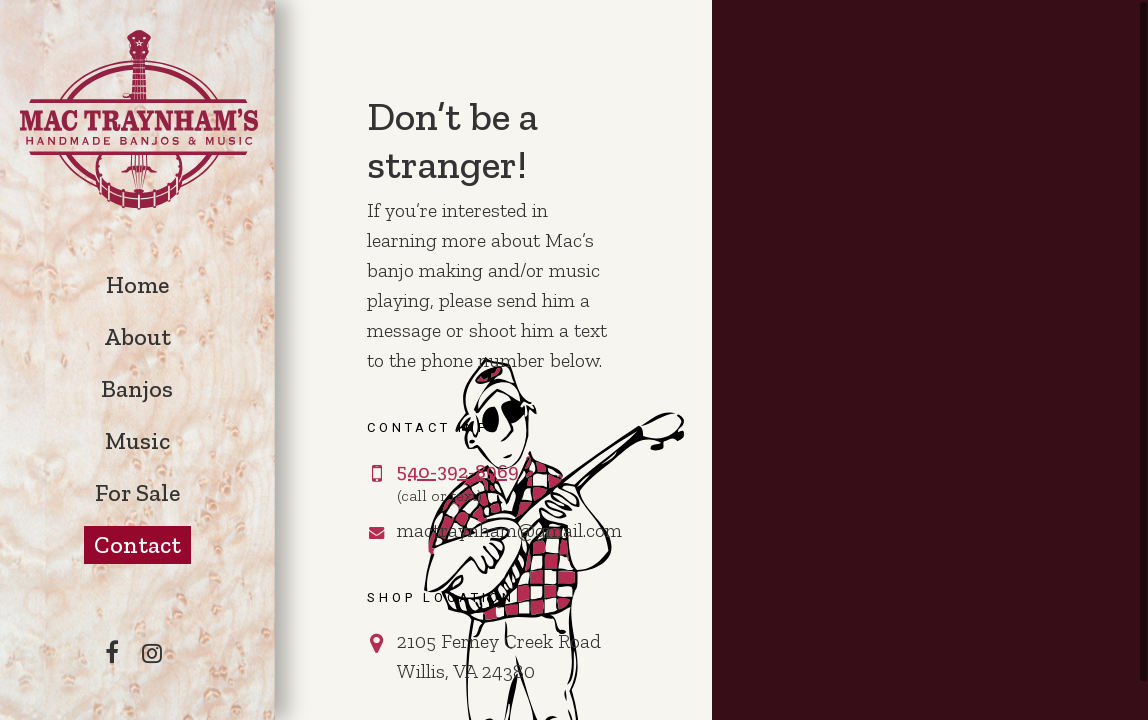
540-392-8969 (458, 471)
